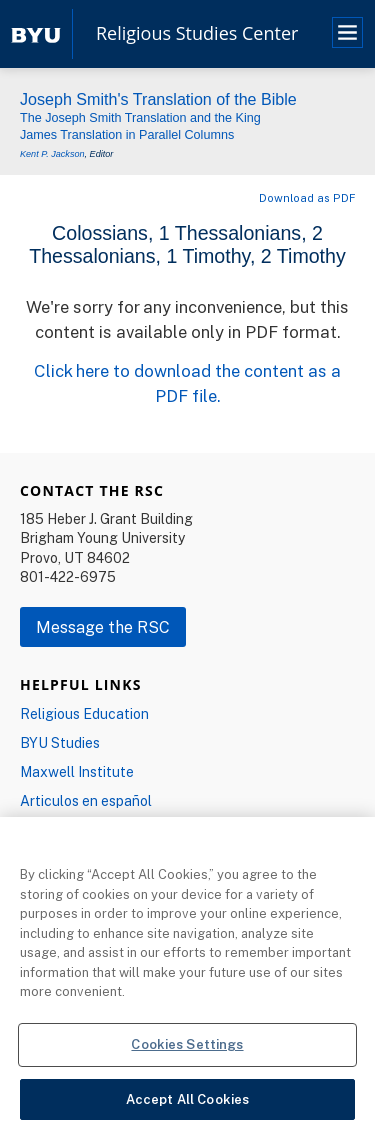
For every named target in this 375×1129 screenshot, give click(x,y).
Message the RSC (103, 627)
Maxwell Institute (77, 771)
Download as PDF (307, 197)
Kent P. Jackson (52, 154)
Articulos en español (86, 800)
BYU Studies (60, 742)
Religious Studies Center (197, 34)
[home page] (36, 33)
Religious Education (84, 713)
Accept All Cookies (187, 1105)
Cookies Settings (187, 1050)
